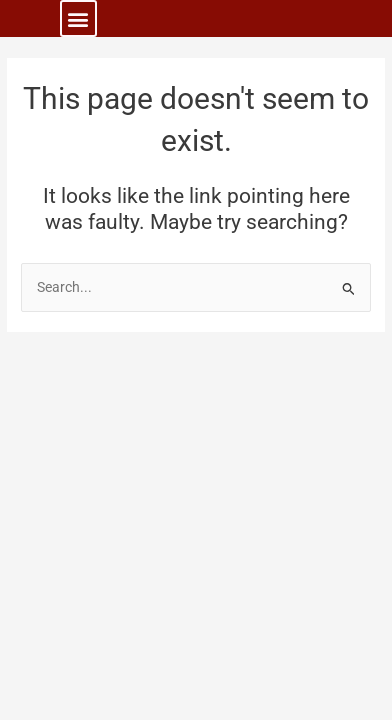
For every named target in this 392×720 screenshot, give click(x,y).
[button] (78, 18)
